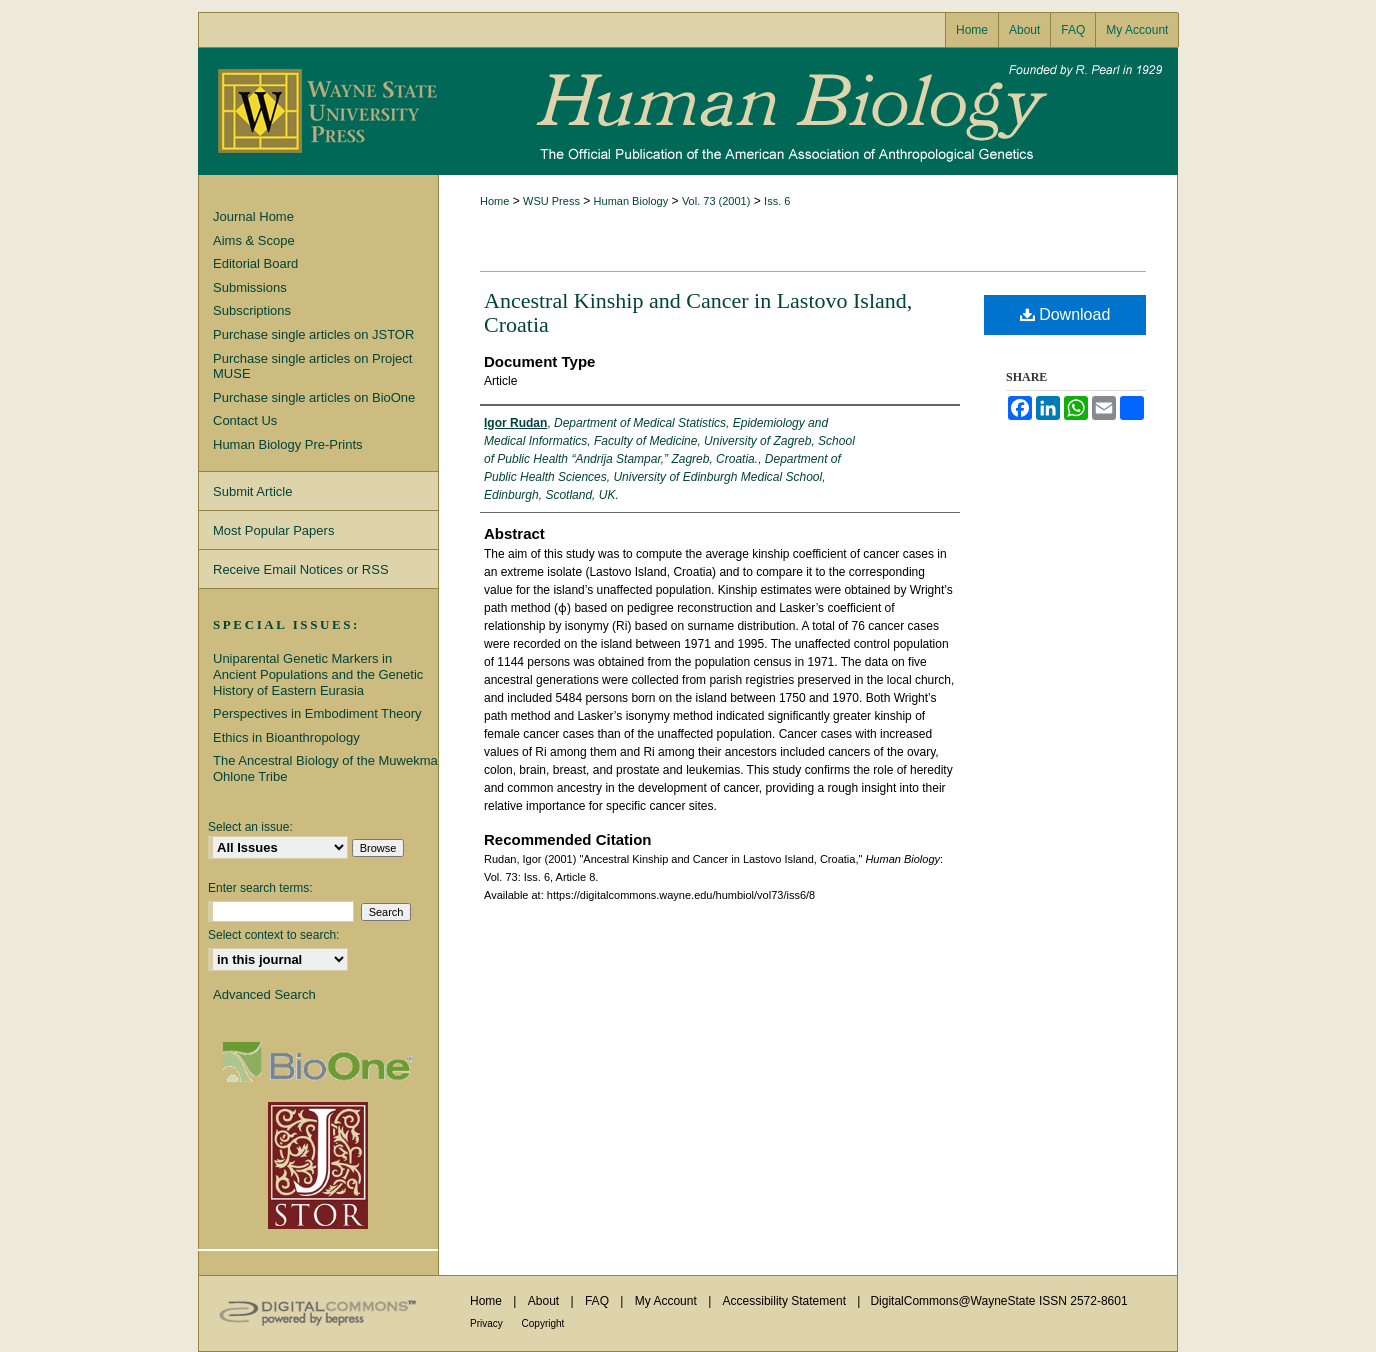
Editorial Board (255, 263)
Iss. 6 (777, 201)
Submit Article (252, 491)
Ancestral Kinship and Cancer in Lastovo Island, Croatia (698, 312)
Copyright (543, 1323)
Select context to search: (273, 935)
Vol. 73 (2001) (716, 201)
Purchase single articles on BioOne (314, 397)
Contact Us (245, 420)
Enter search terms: (260, 888)
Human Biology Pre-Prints (288, 444)
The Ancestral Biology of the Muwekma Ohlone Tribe (325, 768)
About (545, 1301)
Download (1065, 314)
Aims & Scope (254, 240)
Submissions (250, 287)
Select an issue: (250, 827)
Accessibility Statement (786, 1301)
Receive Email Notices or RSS (301, 569)
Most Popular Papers (273, 530)
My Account (667, 1301)
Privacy (488, 1323)
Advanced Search (264, 994)
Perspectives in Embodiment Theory (317, 713)
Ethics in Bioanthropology (286, 737)
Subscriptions (252, 310)
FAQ (598, 1301)
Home (494, 201)
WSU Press (551, 201)
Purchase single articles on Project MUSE (312, 366)
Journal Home (253, 216)
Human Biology (688, 111)
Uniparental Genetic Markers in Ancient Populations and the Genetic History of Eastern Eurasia (318, 674)
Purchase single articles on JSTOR (313, 334)
